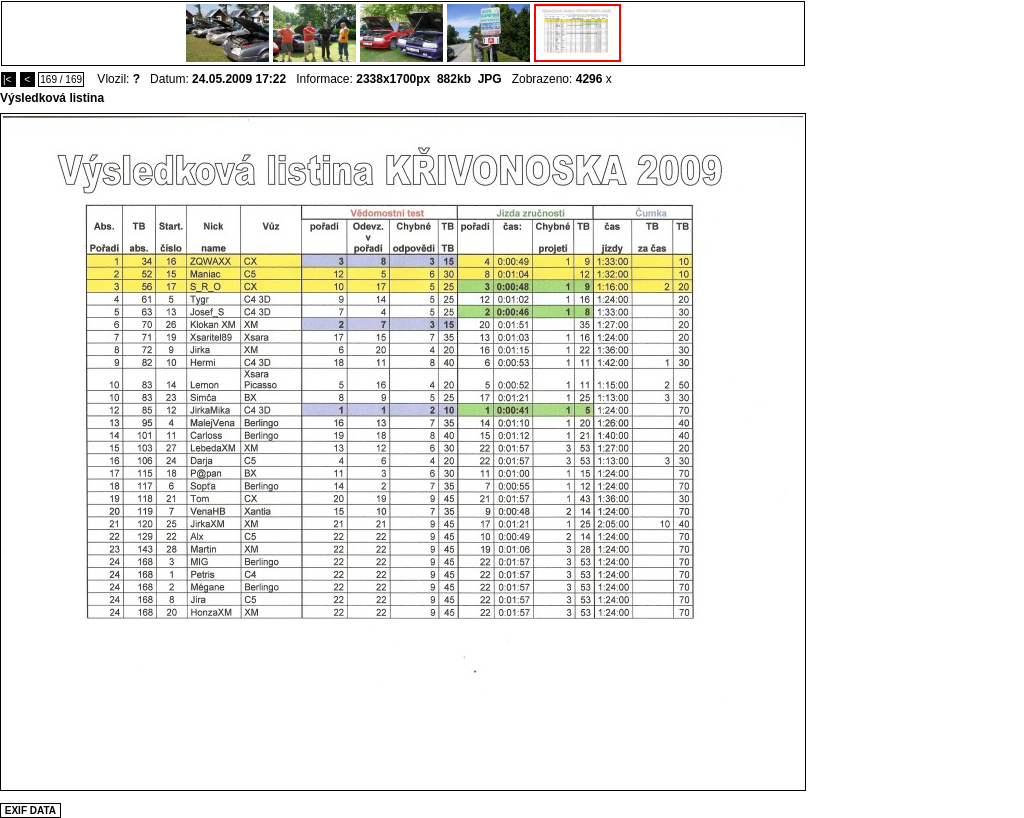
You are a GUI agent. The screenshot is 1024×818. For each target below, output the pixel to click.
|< (8, 79)
